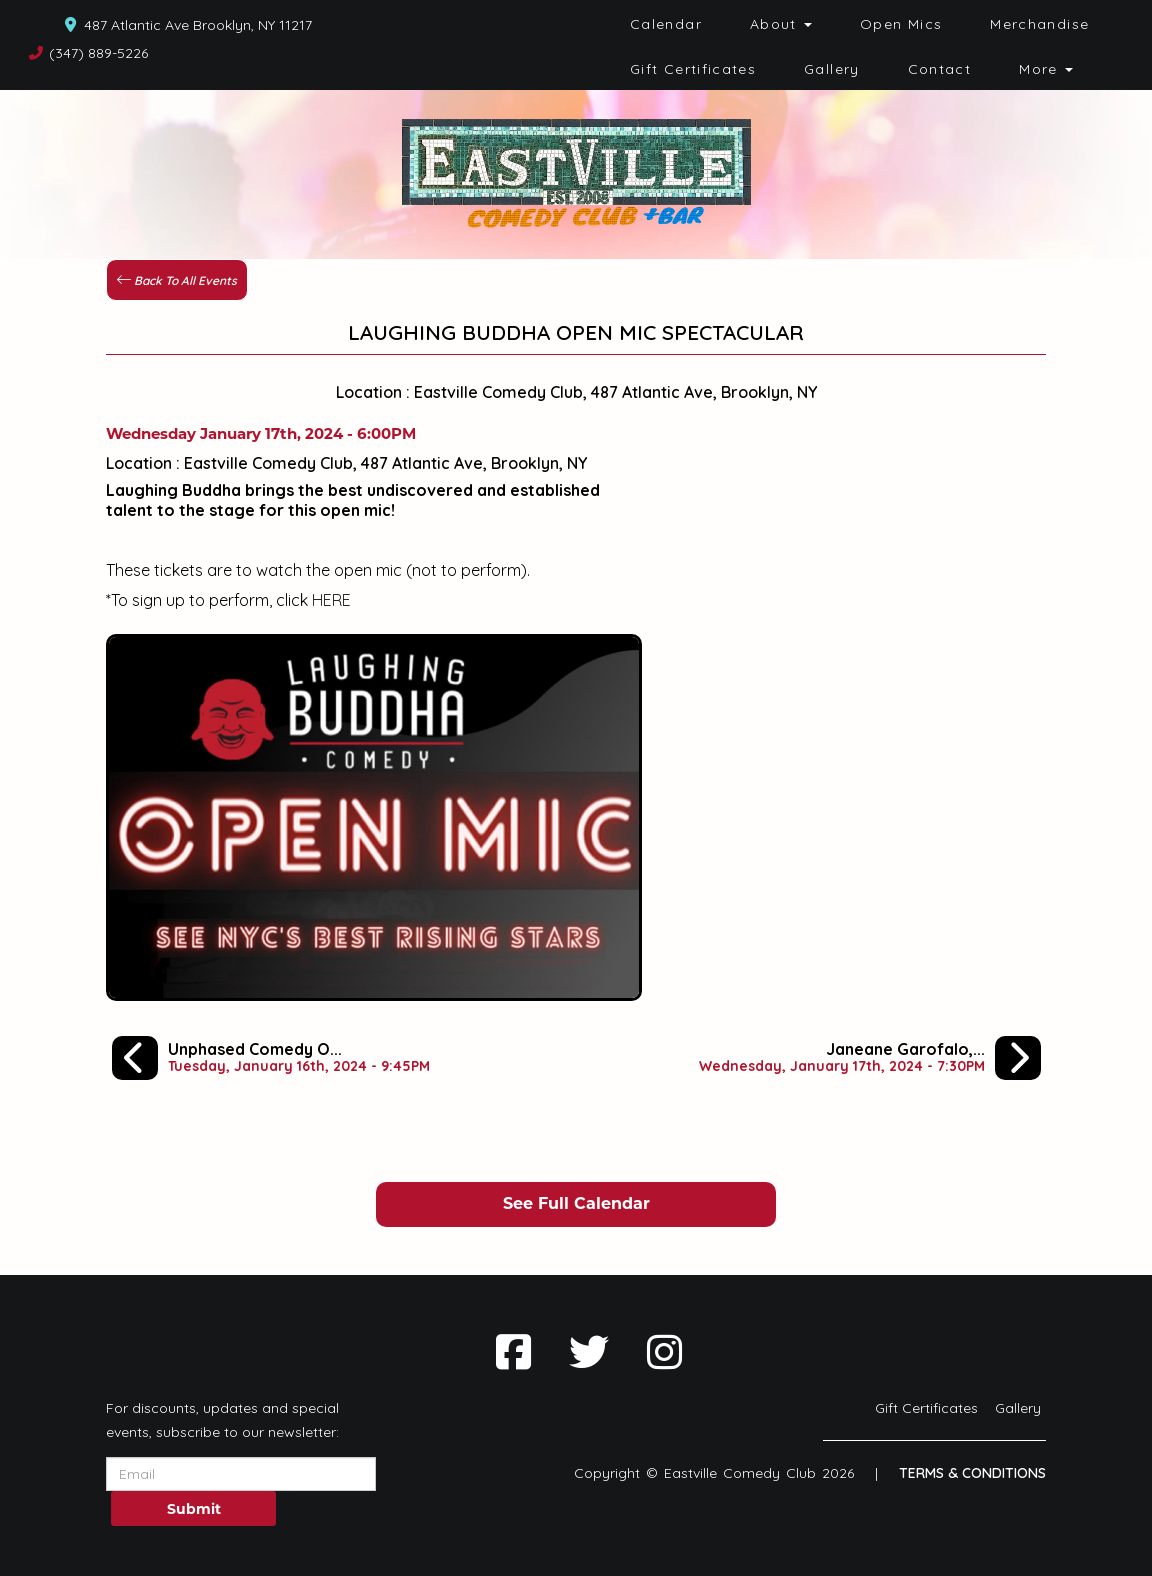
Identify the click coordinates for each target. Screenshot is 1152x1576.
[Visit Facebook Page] (513, 1352)
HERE (331, 600)
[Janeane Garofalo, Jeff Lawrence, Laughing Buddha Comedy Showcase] (870, 1058)
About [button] (781, 24)
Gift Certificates (693, 69)
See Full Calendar (576, 1203)
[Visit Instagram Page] (664, 1352)
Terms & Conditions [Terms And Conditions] (972, 1473)
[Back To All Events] (177, 278)
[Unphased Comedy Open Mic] (271, 1058)
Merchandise (1039, 24)
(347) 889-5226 (98, 53)
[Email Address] (241, 1474)
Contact (940, 69)
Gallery (832, 69)
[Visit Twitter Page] (589, 1352)
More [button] (1046, 69)
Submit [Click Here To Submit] (194, 1509)
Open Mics (901, 24)
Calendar (666, 24)
